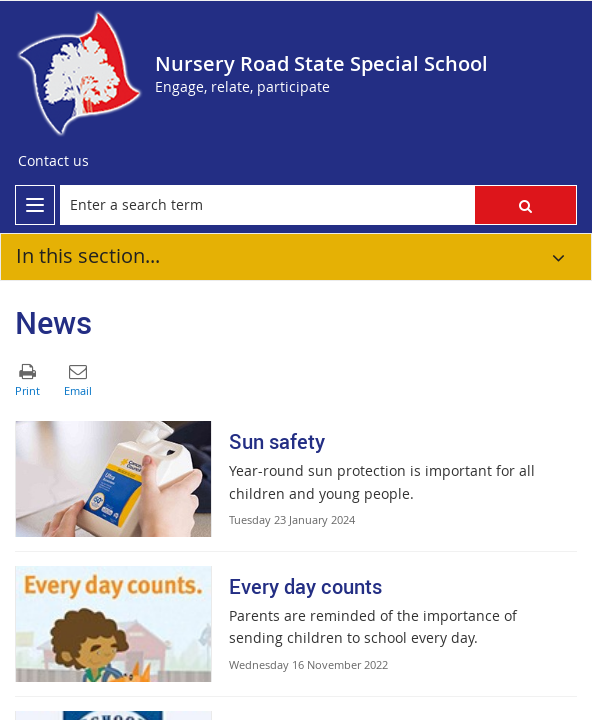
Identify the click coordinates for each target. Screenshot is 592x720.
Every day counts (305, 586)
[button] (525, 205)
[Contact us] (53, 161)
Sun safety (277, 441)
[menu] (35, 205)
